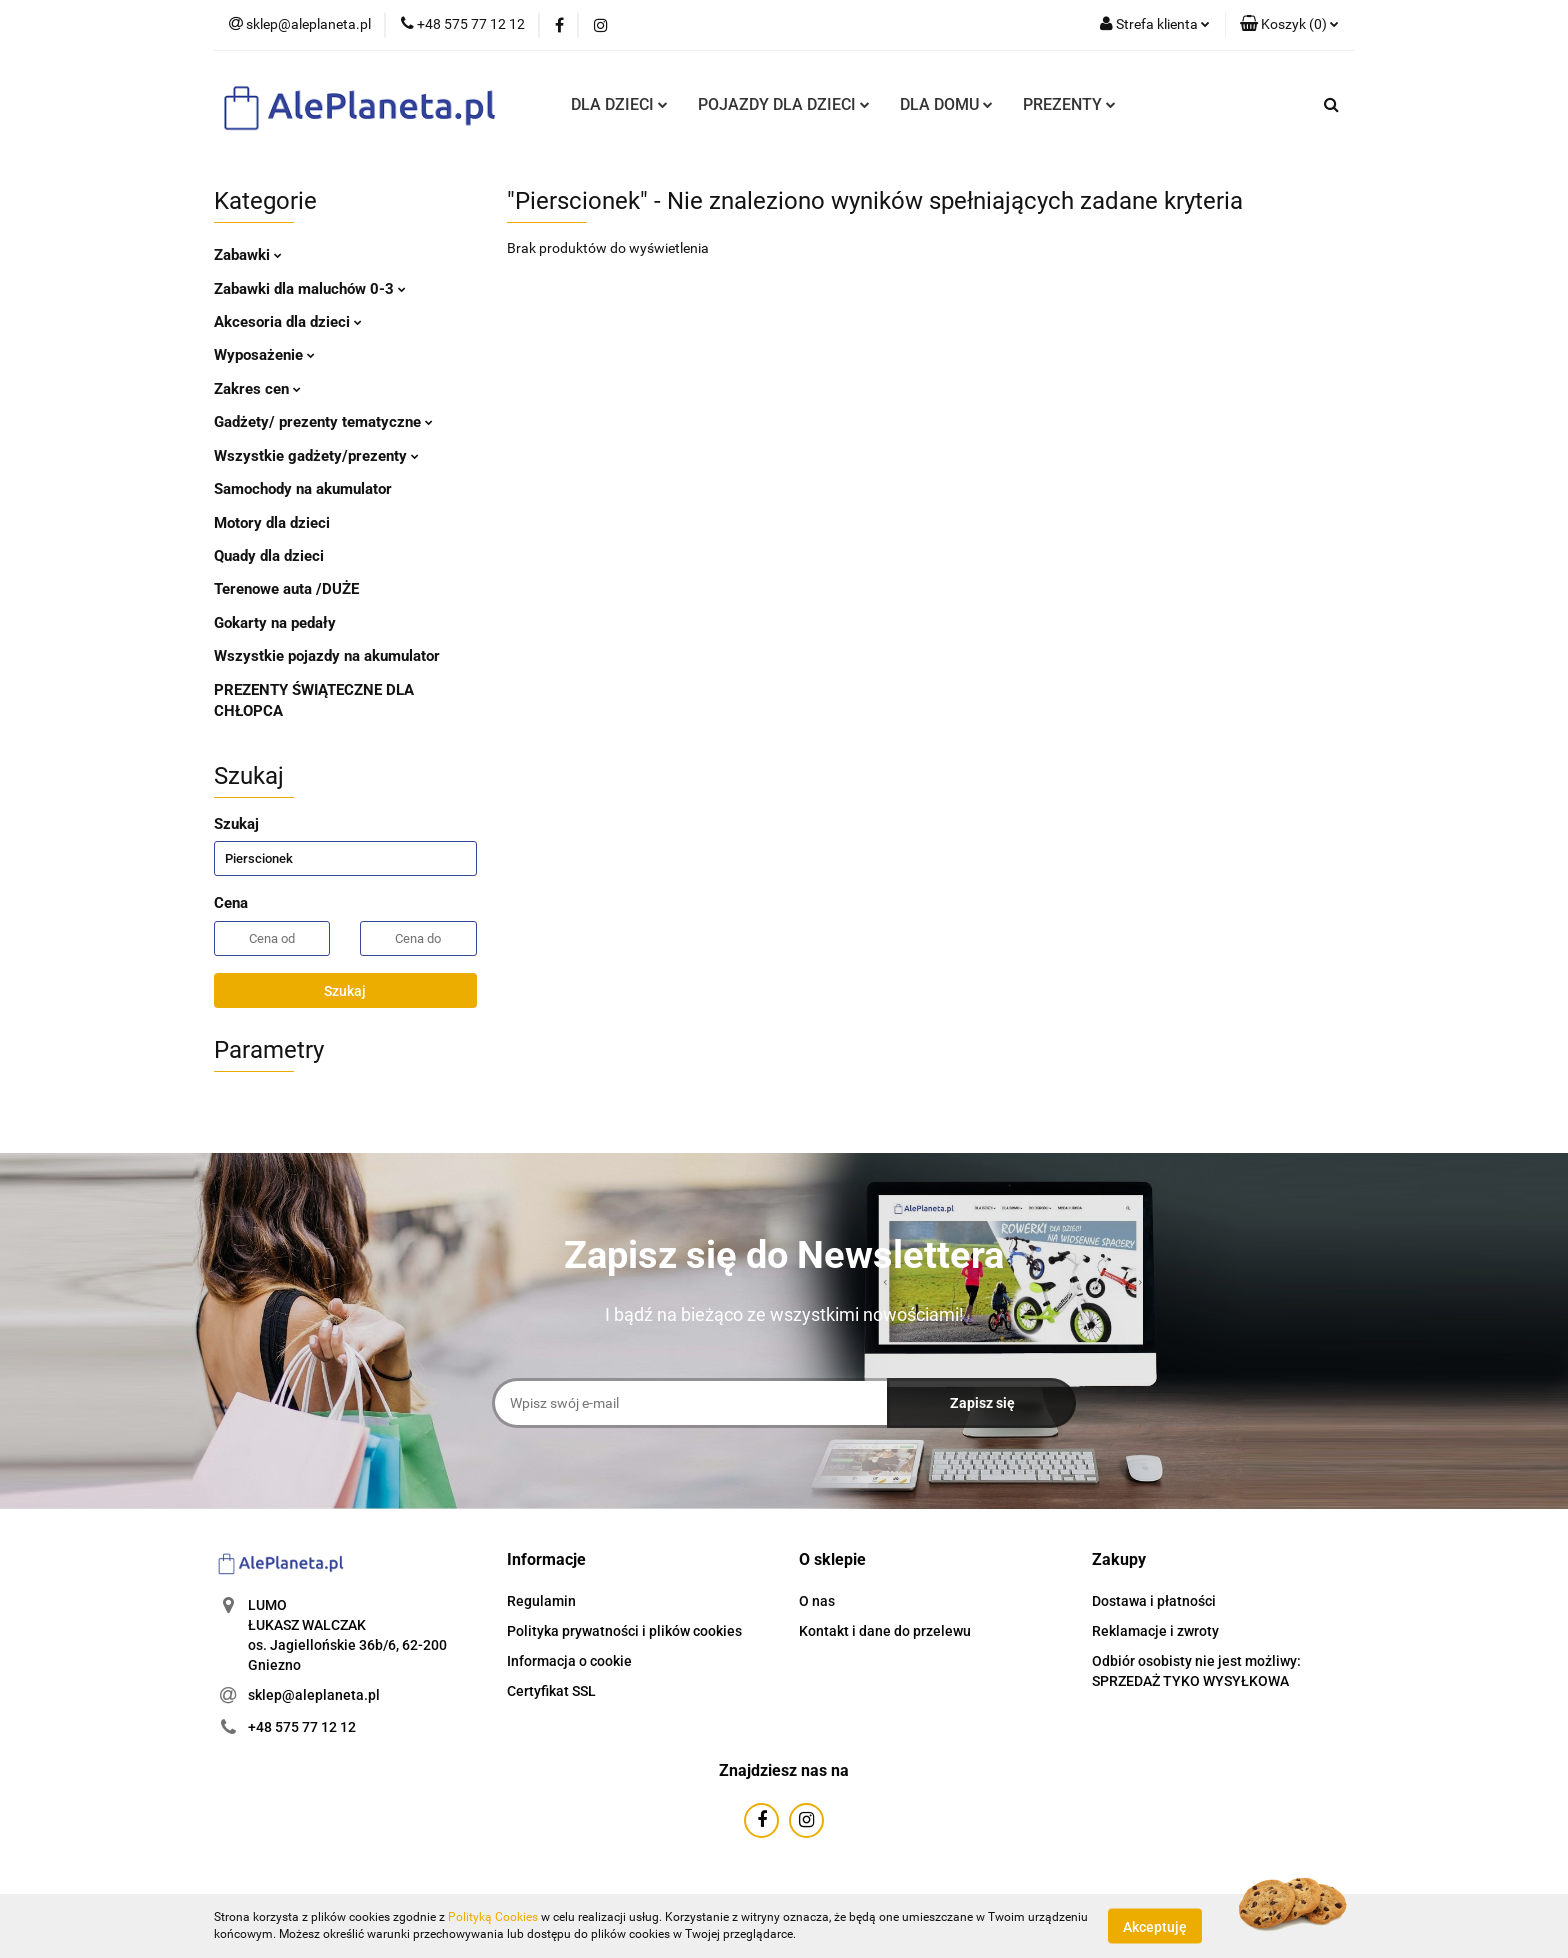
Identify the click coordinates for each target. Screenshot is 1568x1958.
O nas (817, 1601)
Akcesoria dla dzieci (288, 322)
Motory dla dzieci (272, 523)
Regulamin (541, 1601)
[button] (1289, 25)
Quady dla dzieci (269, 556)
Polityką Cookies (493, 1917)
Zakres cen (257, 389)
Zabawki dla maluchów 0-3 (310, 289)
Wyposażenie (264, 355)
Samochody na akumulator (303, 489)
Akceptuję (1155, 1926)
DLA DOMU (946, 104)
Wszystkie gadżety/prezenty (316, 456)
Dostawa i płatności (1154, 1601)
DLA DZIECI (619, 104)
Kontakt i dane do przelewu (885, 1631)
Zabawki (248, 255)
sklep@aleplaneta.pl (314, 1695)
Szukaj (345, 991)
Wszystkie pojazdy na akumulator (327, 656)
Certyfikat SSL (551, 1691)
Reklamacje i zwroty (1155, 1631)
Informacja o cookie (569, 1661)
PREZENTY (1069, 104)
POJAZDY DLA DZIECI (784, 104)
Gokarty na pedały (275, 623)
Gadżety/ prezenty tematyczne (323, 422)
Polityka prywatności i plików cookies (624, 1631)
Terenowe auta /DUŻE (286, 589)
